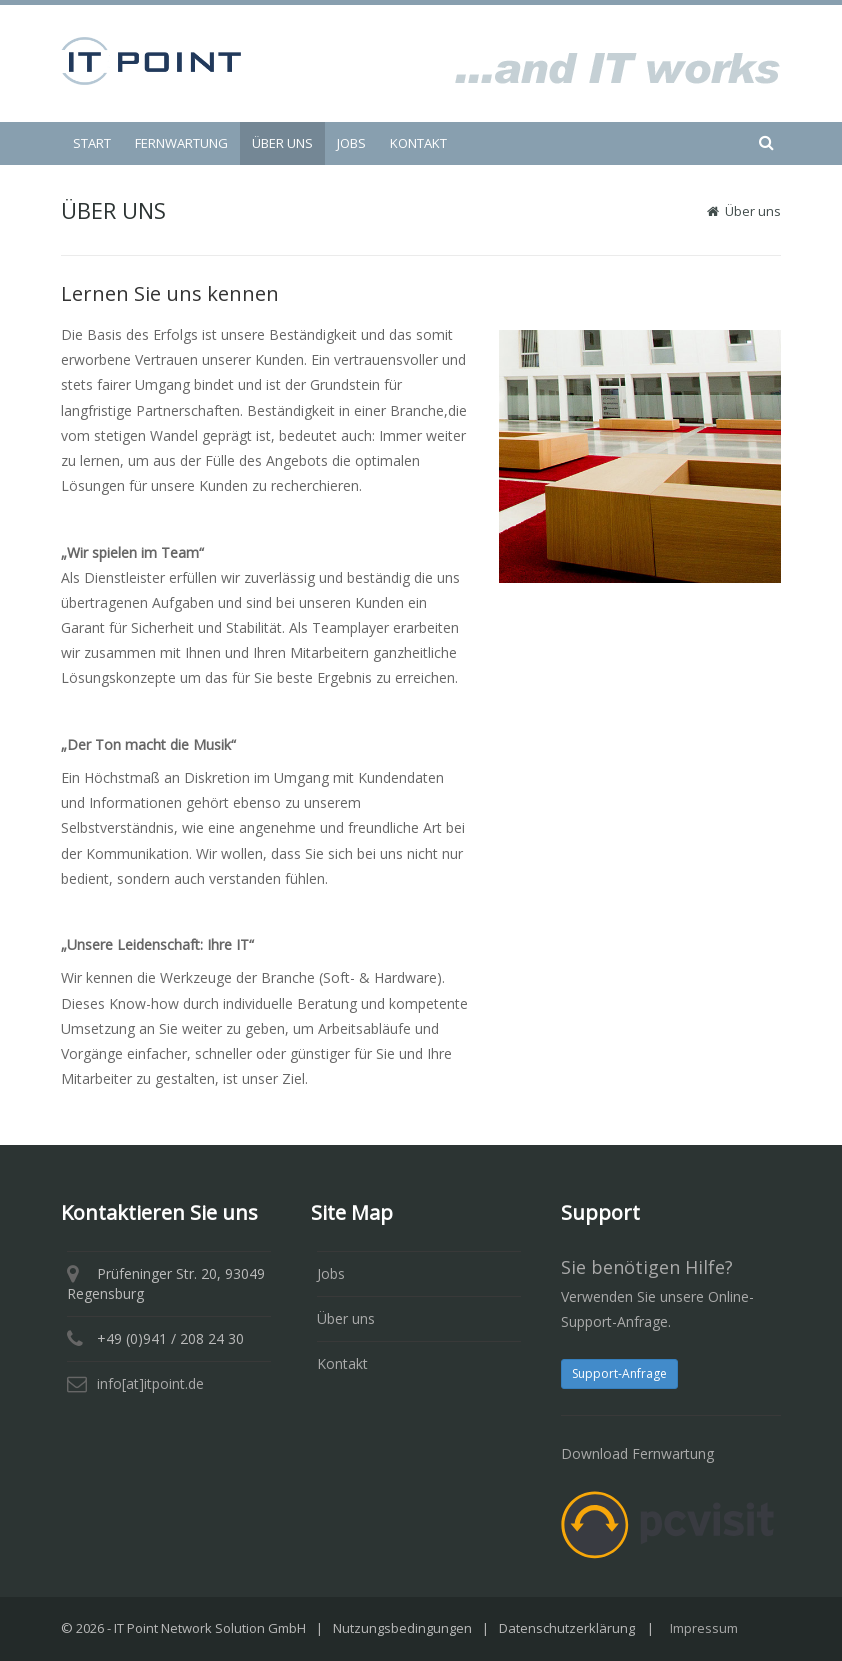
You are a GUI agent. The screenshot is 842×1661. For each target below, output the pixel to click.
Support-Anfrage (619, 1373)
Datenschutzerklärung (567, 1628)
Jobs (331, 1273)
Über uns (346, 1318)
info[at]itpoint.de (150, 1383)
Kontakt (342, 1363)
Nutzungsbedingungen (402, 1628)
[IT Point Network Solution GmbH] (151, 59)
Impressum (704, 1628)
